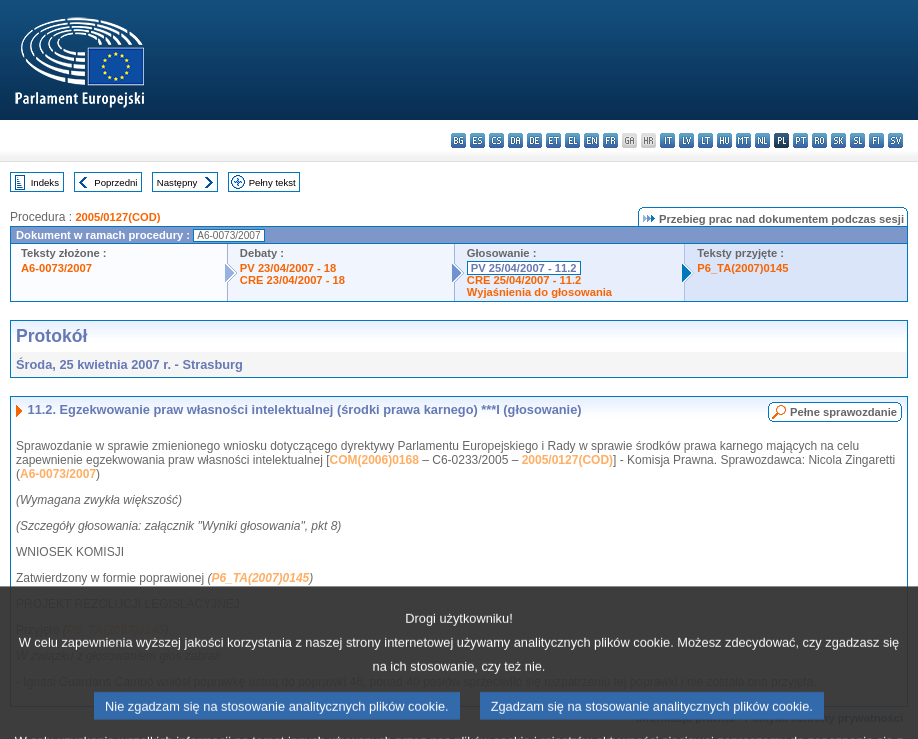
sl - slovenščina (857, 140)
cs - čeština (496, 140)
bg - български (458, 140)
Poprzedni (115, 182)
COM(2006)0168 (374, 460)
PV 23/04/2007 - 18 (288, 268)
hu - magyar (724, 140)
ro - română (819, 140)
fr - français (610, 140)
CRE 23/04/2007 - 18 (292, 280)
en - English (591, 140)
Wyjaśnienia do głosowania (539, 292)
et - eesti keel (553, 140)
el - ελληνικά (572, 140)
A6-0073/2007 (56, 268)
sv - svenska (895, 140)
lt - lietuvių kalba (705, 140)
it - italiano (667, 140)
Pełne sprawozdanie (843, 412)
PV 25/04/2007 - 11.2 (524, 268)
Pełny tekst (272, 182)
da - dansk (515, 140)
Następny (177, 182)
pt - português (800, 140)
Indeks (45, 182)
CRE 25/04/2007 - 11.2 (524, 280)
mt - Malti (743, 140)
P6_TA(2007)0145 (742, 268)
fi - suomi (876, 140)
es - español (477, 140)
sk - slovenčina (838, 140)
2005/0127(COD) (117, 217)
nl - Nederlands (762, 140)
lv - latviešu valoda (686, 140)
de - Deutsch (534, 140)
